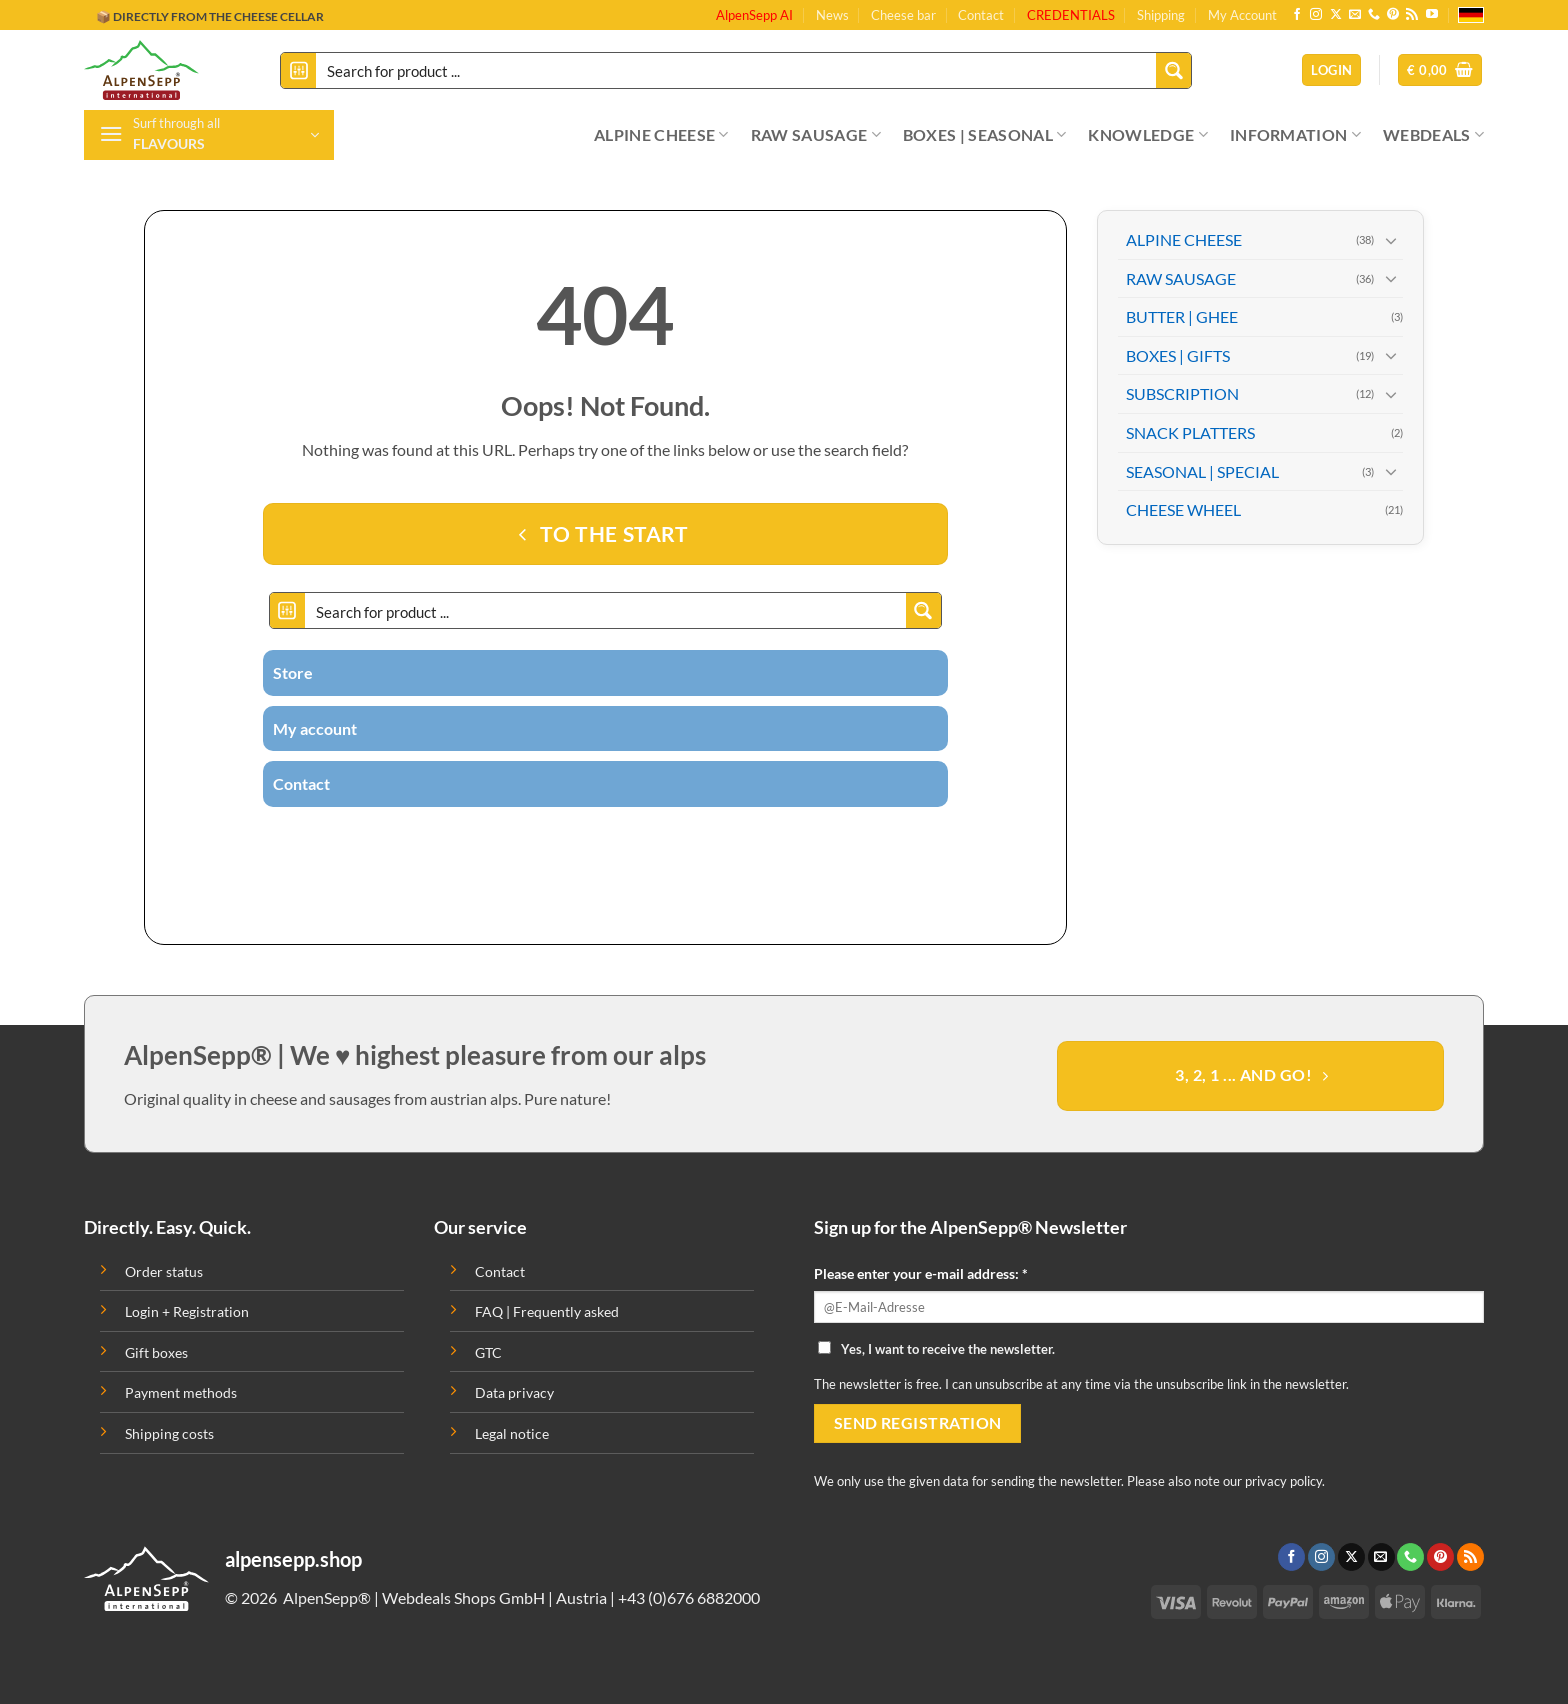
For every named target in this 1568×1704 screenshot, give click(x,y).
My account (315, 728)
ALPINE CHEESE (661, 135)
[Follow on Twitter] (568, 842)
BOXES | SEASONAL (985, 135)
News (832, 15)
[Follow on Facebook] (1297, 15)
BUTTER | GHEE (1182, 316)
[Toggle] (1391, 240)
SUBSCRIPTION (1182, 393)
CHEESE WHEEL (1183, 509)
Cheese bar (903, 15)
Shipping (1161, 15)
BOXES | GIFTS (1178, 355)
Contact (981, 15)
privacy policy (1283, 1481)
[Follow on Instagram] (1316, 15)
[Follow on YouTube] (1432, 15)
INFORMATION (1295, 135)
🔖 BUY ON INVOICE (154, 17)
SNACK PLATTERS (1190, 432)
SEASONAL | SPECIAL (1202, 471)
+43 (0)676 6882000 (689, 1597)
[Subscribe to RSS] (1412, 15)
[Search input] (737, 70)
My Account (1242, 15)
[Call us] (1374, 15)
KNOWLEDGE (1147, 135)
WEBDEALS (1433, 135)
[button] (1440, 70)
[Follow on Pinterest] (1393, 15)
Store (293, 672)
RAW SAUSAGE (816, 135)
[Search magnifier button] (1173, 70)
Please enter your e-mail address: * (921, 1273)
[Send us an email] (1355, 15)
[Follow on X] (1336, 15)
